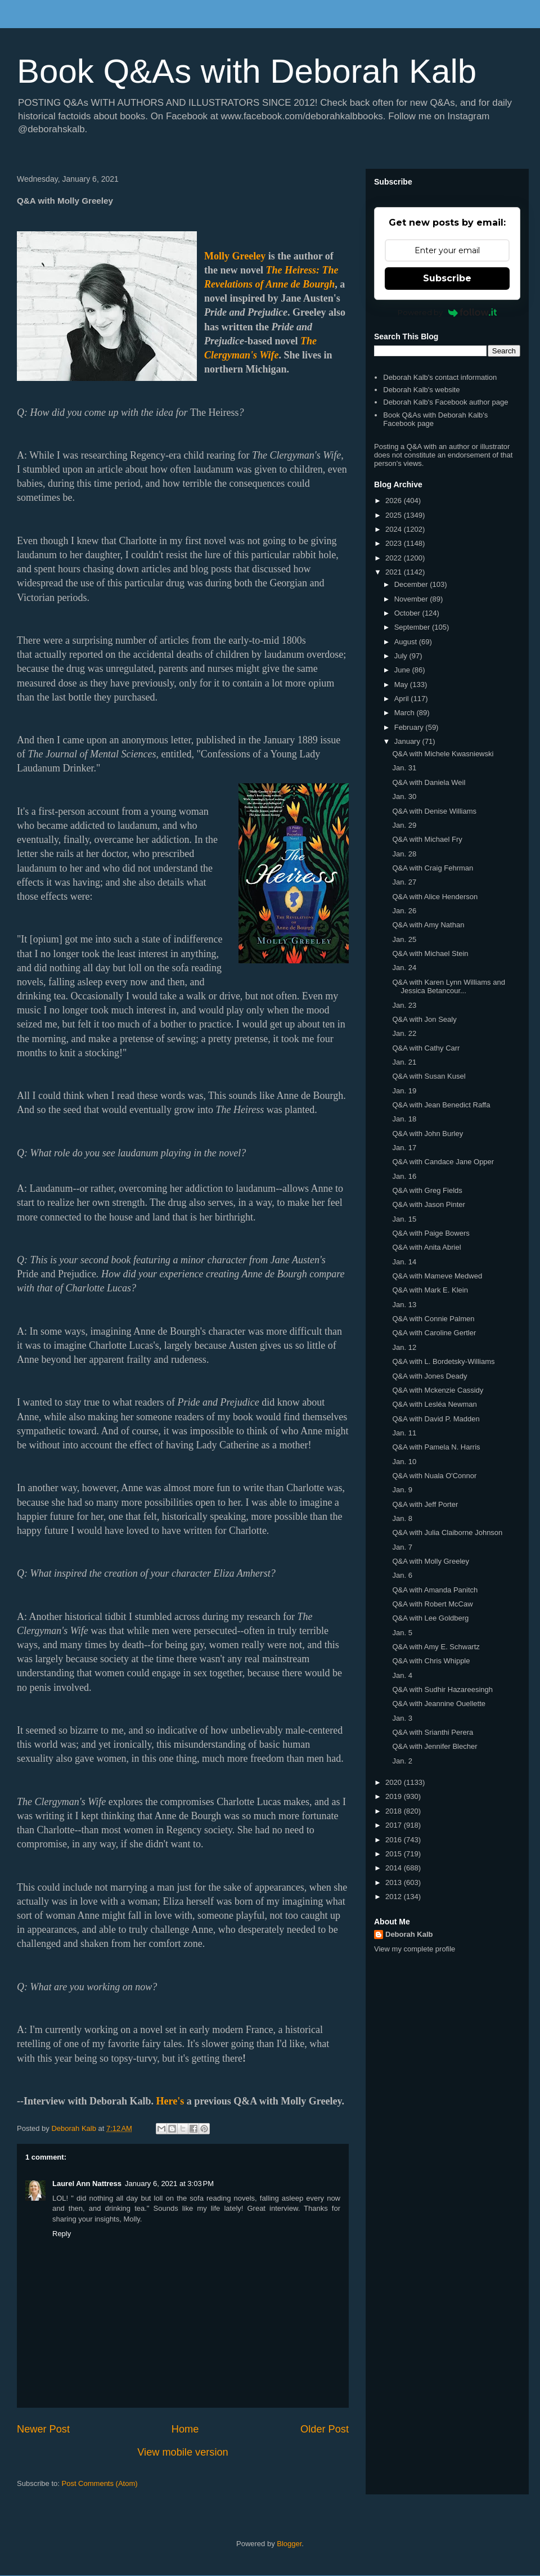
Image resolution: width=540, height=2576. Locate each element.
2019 (394, 1796)
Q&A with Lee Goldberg (430, 1618)
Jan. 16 (404, 1176)
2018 (394, 1811)
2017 (394, 1825)
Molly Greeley (235, 256)
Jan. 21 (404, 1062)
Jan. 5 (402, 1632)
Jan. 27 (404, 882)
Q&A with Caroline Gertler (434, 1333)
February (410, 727)
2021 (394, 572)
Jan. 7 (402, 1547)
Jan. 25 (404, 939)
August (406, 642)
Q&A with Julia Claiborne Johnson (447, 1532)
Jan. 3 (402, 1718)
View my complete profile (414, 1949)
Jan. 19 (404, 1091)
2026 (394, 500)
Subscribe (447, 278)
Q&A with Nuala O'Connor (434, 1475)
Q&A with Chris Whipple (431, 1661)
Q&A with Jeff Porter (425, 1504)
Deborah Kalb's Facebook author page (445, 402)
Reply (61, 2233)
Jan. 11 (404, 1433)
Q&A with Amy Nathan (428, 925)
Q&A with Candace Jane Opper (443, 1161)
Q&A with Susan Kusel (428, 1076)
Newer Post (43, 2429)
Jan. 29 (404, 825)
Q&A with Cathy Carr (426, 1048)
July (402, 656)
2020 (394, 1782)
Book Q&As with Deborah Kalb (246, 71)
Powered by (447, 312)
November (412, 599)
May (402, 684)
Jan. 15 (404, 1219)
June (403, 670)
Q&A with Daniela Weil (428, 782)
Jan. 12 (404, 1347)
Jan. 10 (404, 1461)
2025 (394, 515)
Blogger (289, 2543)
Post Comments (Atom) (100, 2483)
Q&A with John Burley (427, 1133)
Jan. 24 (404, 967)
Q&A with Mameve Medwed (437, 1276)
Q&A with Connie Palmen (433, 1318)
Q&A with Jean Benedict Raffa (441, 1105)
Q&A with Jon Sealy (424, 1019)
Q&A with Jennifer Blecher (434, 1746)
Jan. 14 (404, 1262)
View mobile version (182, 2452)
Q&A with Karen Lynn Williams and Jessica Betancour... (448, 986)
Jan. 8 (402, 1518)
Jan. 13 (404, 1304)
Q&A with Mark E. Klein (429, 1290)
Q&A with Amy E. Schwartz (435, 1646)
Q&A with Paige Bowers (430, 1233)
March (405, 712)
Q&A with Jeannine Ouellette (438, 1703)
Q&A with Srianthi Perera (432, 1732)
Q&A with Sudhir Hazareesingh (442, 1689)
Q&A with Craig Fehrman (432, 868)
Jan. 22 (404, 1033)
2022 (394, 558)
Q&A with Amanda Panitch (435, 1590)
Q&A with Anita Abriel (426, 1247)
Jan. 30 (404, 796)
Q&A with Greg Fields (427, 1190)
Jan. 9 (402, 1490)
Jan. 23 (404, 1005)
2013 (394, 1882)
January (408, 741)
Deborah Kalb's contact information (440, 377)
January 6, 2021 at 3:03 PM (169, 2183)
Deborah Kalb (409, 1934)
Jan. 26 (404, 910)
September (413, 627)
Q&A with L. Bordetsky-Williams (443, 1361)
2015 (394, 1854)
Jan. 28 (404, 854)
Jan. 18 (404, 1119)
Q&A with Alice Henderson (435, 896)
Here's (170, 2101)
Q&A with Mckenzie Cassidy (437, 1390)
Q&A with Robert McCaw (432, 1604)
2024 (394, 529)
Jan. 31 (404, 768)
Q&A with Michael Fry (427, 839)
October (408, 613)
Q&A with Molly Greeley (430, 1561)
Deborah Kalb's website (421, 389)
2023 (394, 543)
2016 (394, 1839)
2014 (394, 1868)
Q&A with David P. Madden (435, 1419)
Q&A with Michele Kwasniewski (442, 754)
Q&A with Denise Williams (434, 811)
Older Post (324, 2429)
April (402, 698)
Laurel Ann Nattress (87, 2183)
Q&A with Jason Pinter (428, 1204)
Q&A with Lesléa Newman (434, 1404)
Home (185, 2429)
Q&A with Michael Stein (430, 953)
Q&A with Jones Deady (429, 1376)
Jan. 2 (402, 1761)
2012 (394, 1896)
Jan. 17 (404, 1147)
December (412, 584)
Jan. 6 (402, 1575)
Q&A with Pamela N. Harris (436, 1447)
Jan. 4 (402, 1675)
